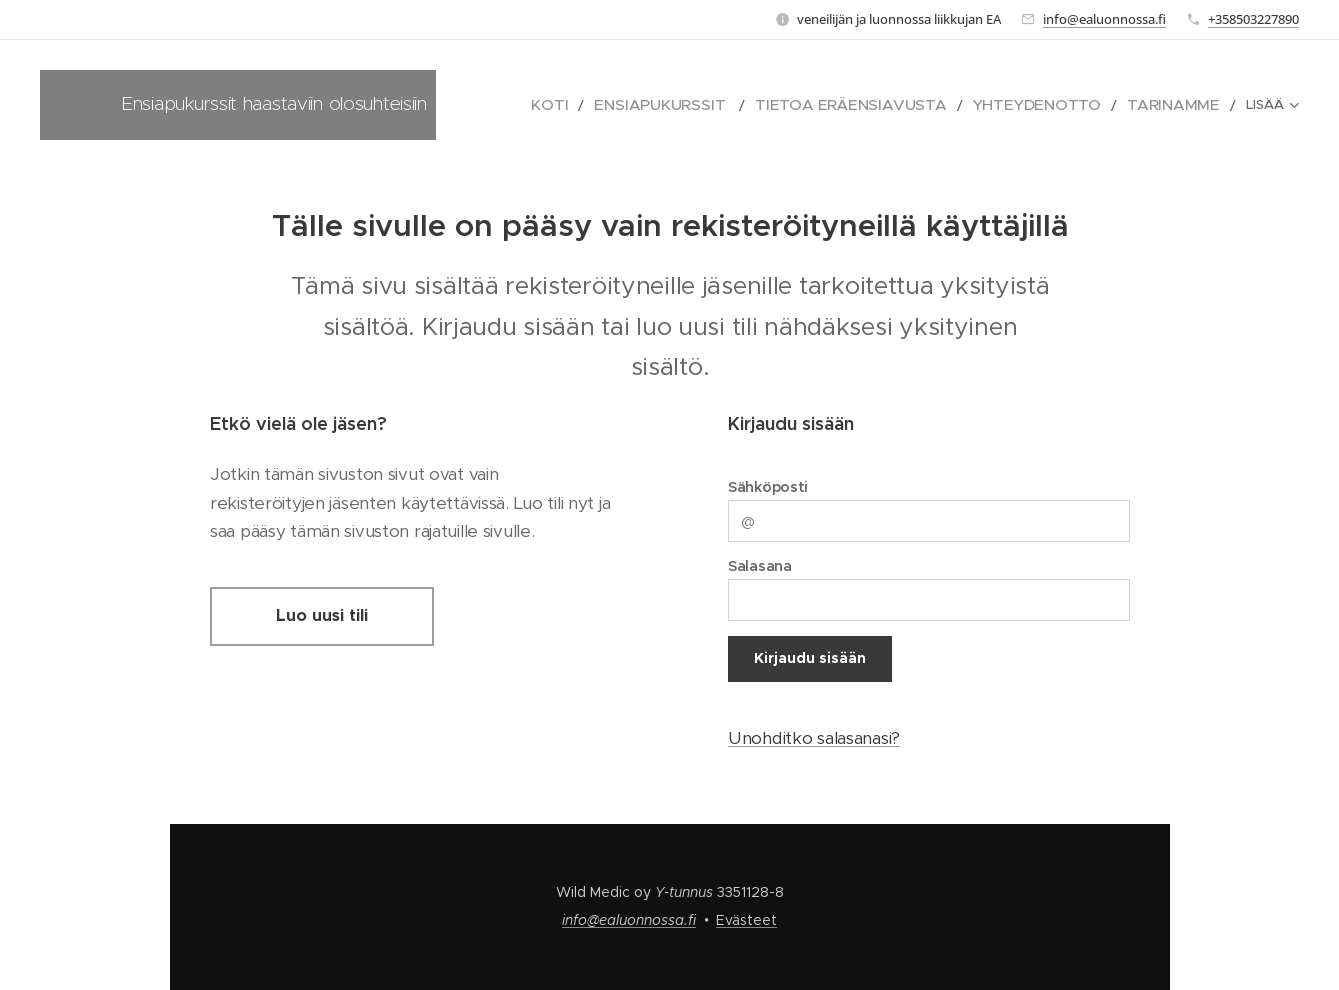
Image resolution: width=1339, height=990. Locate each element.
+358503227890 (1253, 19)
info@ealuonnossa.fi (1104, 19)
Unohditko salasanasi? (814, 738)
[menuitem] (637, 105)
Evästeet (746, 920)
